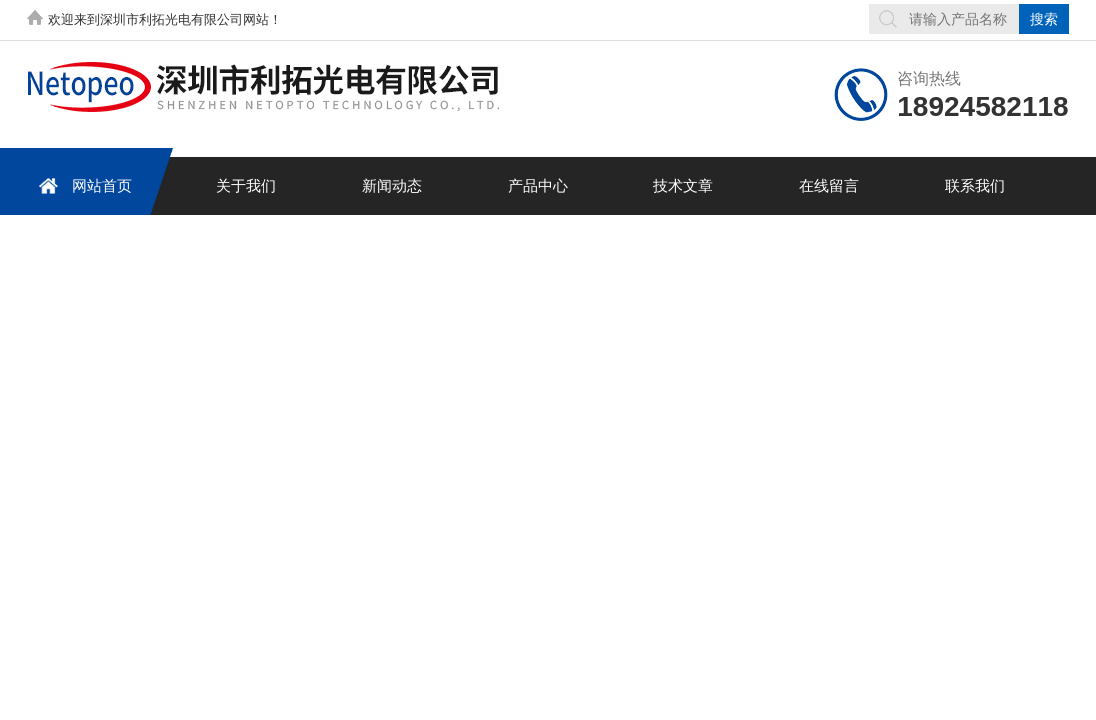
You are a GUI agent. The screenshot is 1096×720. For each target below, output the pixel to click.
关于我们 (246, 185)
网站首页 (82, 185)
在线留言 (829, 185)
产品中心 (538, 185)
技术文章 (683, 185)
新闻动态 (392, 185)
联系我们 (975, 185)
